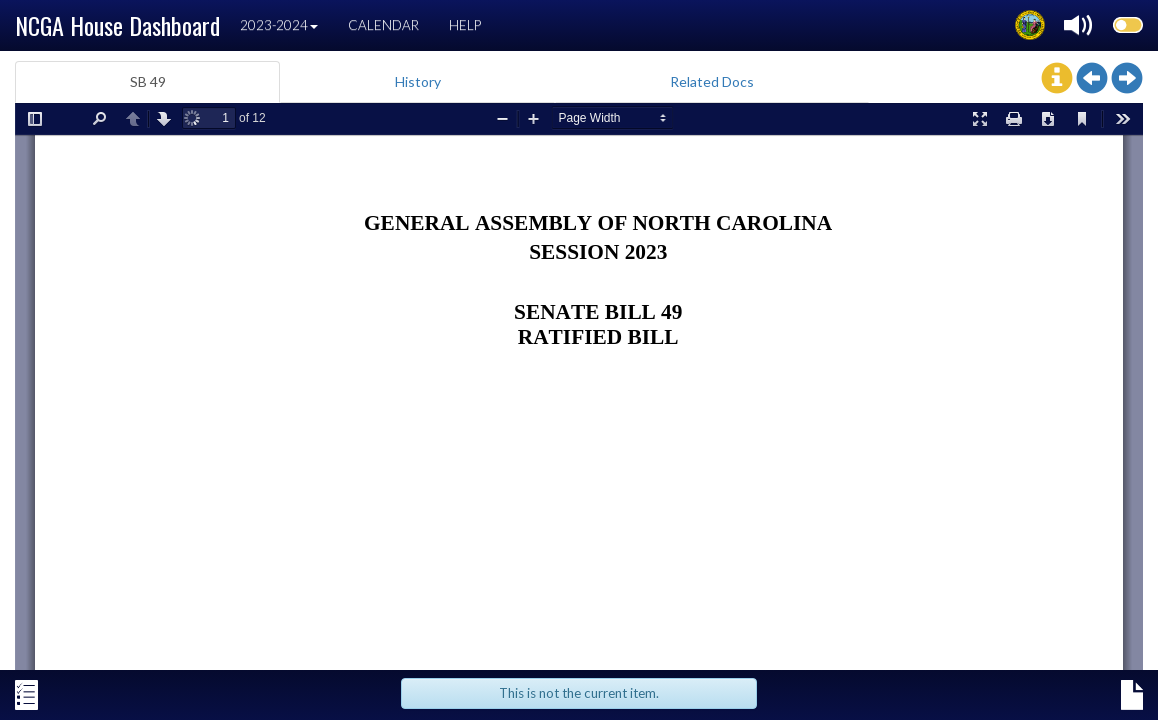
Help (465, 25)
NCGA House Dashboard (117, 25)
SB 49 (148, 81)
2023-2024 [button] (279, 25)
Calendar (383, 25)
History (418, 81)
